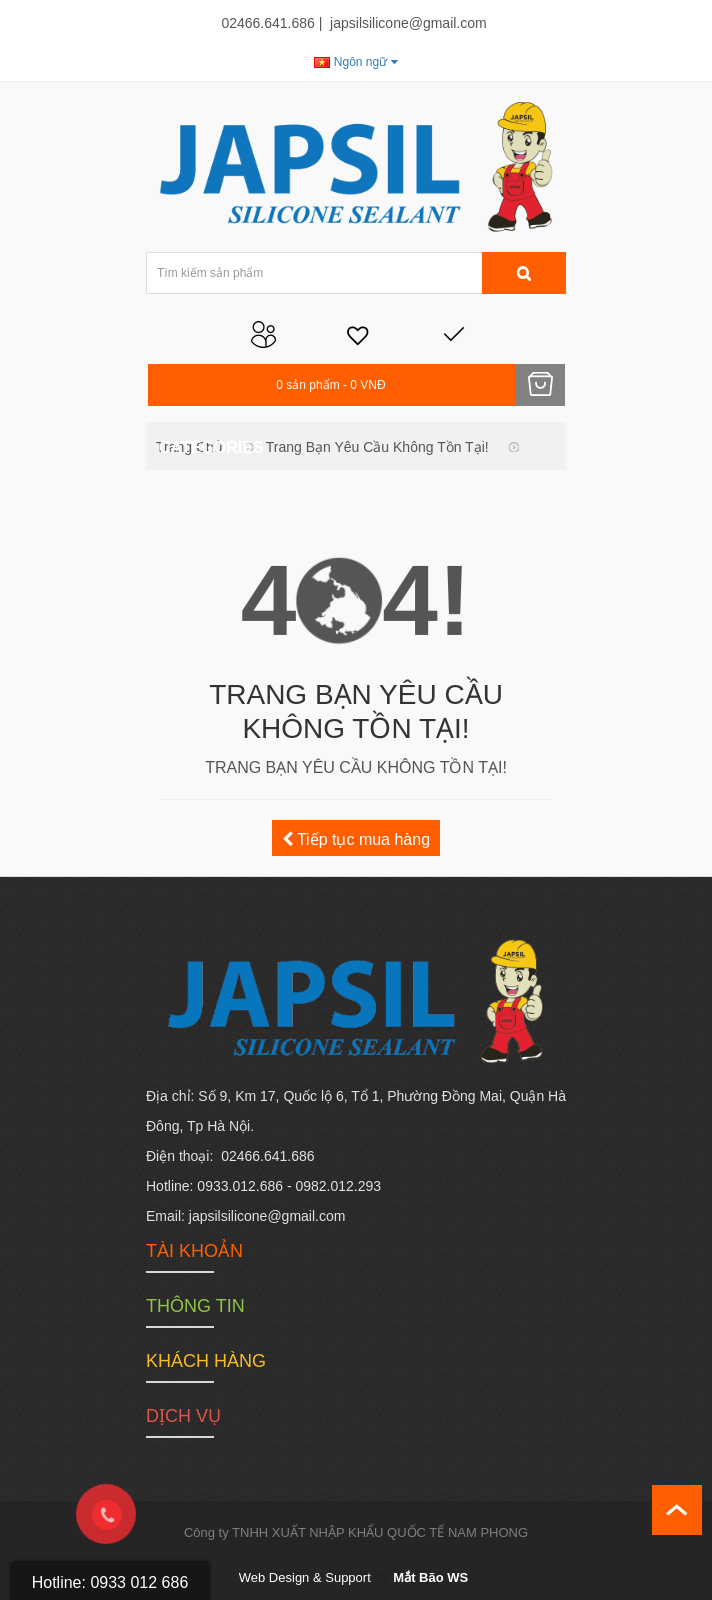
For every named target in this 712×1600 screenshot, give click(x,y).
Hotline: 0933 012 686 (110, 1582)
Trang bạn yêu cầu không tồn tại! (377, 447)
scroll (677, 1510)
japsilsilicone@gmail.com (408, 23)
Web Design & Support (305, 1577)
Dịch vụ (183, 1416)
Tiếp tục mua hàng (356, 839)
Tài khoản (194, 1251)
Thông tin (195, 1306)
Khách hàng (206, 1361)
